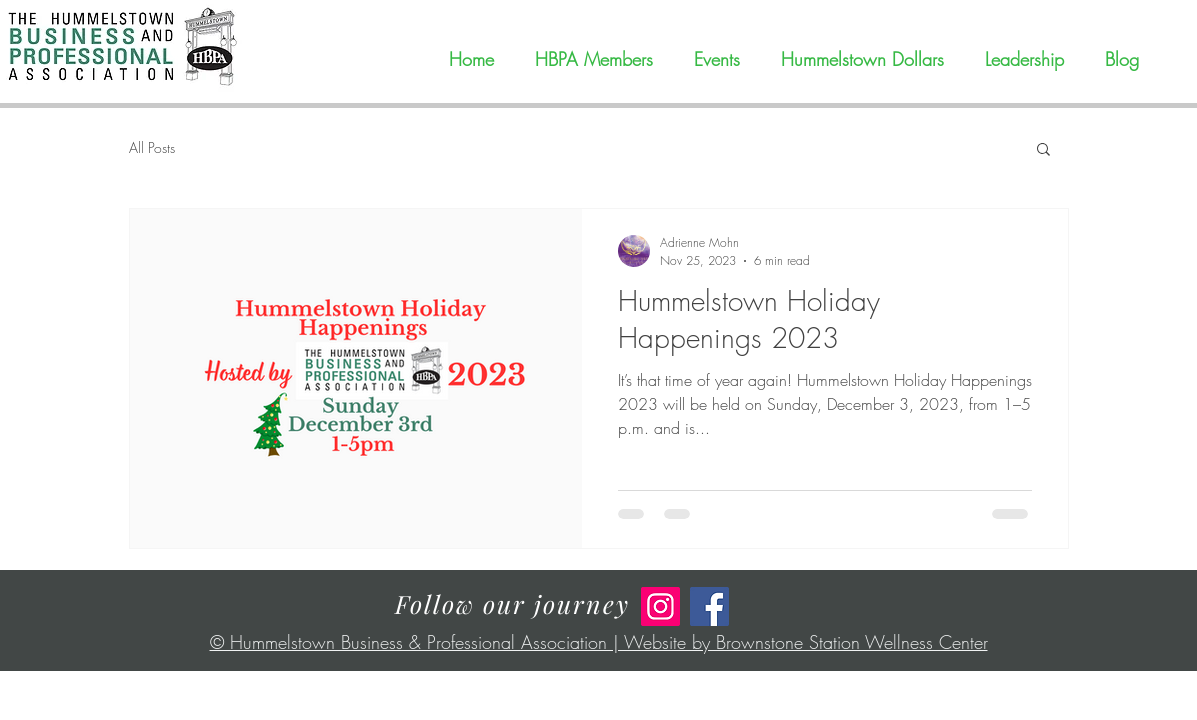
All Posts (152, 147)
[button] (1043, 150)
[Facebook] (709, 606)
